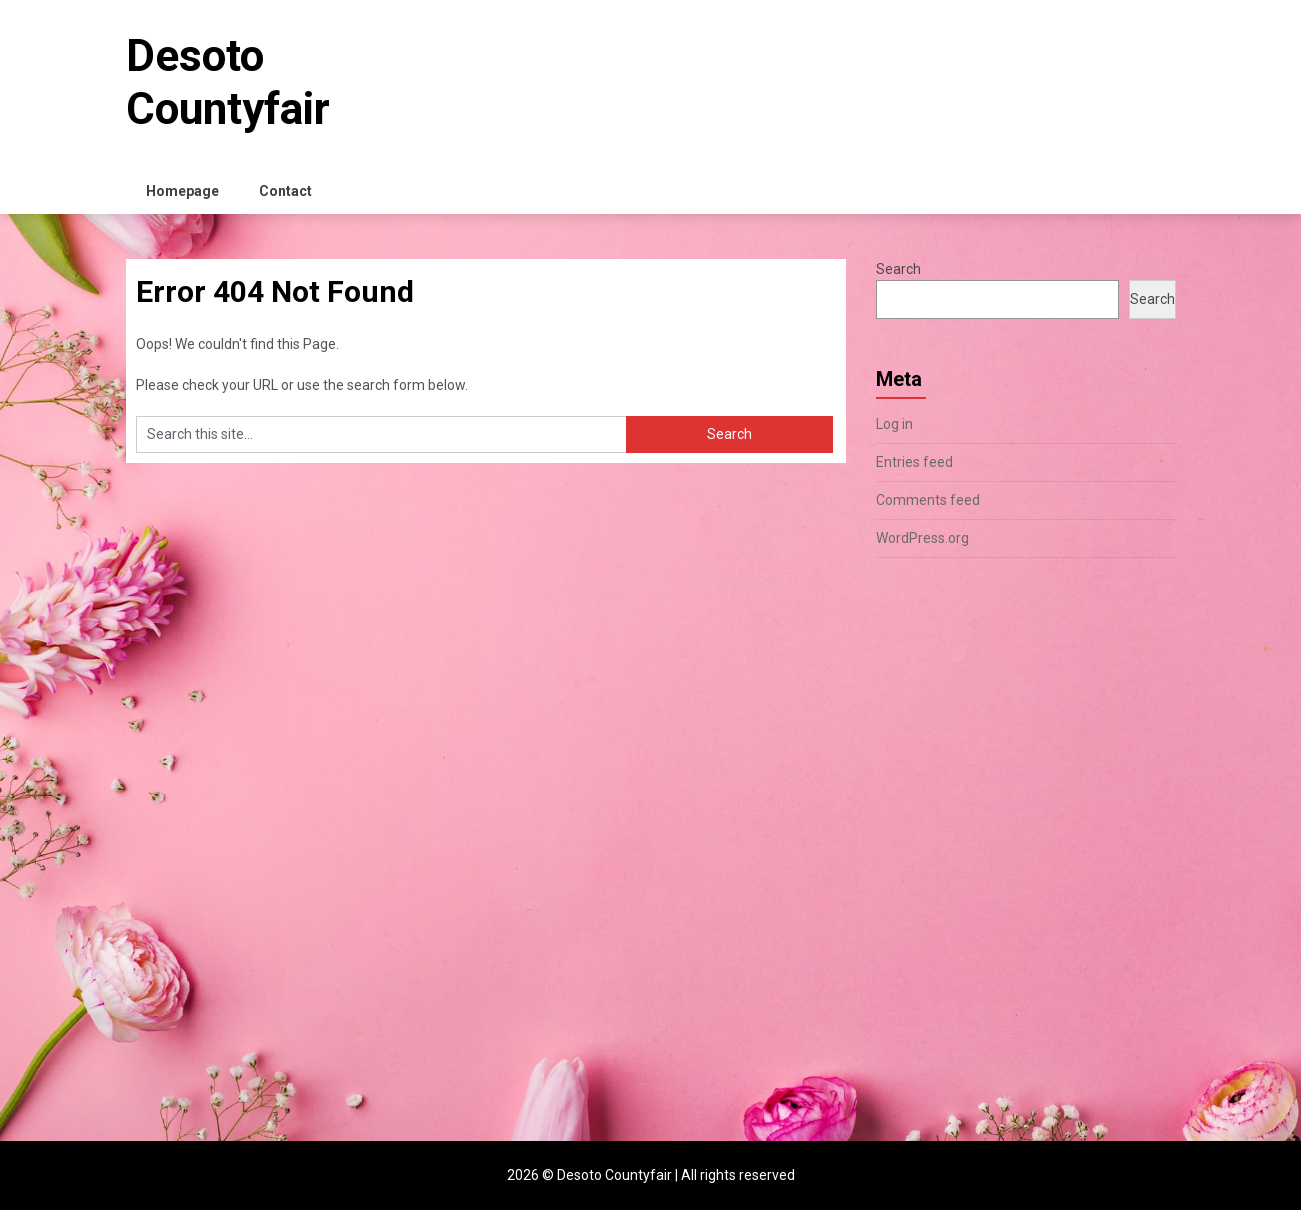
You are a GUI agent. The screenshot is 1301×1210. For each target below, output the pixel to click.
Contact (285, 191)
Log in (894, 424)
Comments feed (928, 500)
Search (898, 269)
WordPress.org (922, 538)
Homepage (182, 191)
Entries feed (914, 462)
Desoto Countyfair (228, 82)
